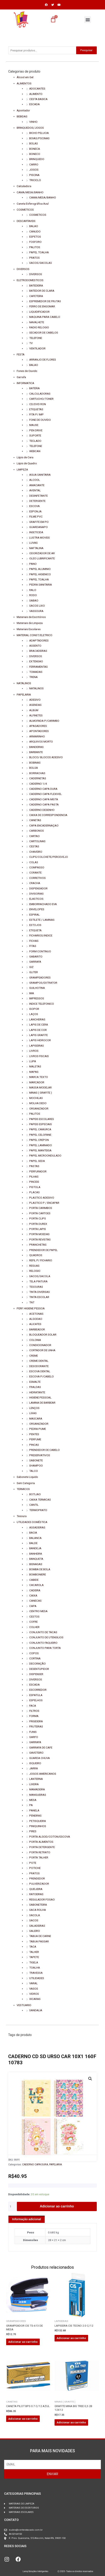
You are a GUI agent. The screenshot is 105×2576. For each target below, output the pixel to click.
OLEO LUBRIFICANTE (42, 558)
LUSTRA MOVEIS (39, 537)
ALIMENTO (35, 93)
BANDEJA (35, 1548)
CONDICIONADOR (40, 1345)
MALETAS (35, 1066)
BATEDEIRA (36, 285)
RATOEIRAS (36, 1894)
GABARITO (35, 956)
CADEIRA (34, 1590)
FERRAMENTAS (38, 666)
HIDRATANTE (37, 1392)
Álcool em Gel (25, 77)
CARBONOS (36, 830)
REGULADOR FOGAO (42, 1899)
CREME (33, 1355)
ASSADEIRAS (37, 1527)
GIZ (31, 967)
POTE (32, 1862)
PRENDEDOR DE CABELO (44, 1449)
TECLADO (35, 440)
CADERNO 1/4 (38, 783)
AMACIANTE (36, 485)
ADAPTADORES (39, 640)
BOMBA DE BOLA (39, 1569)
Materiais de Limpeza (30, 623)
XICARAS (35, 1999)
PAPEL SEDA (37, 1160)
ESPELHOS (36, 1700)
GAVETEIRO (36, 1752)
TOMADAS (35, 671)
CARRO (33, 164)
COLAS (33, 862)
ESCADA (34, 104)
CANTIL (33, 1504)
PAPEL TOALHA (39, 252)
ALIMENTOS (24, 83)
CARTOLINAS (37, 841)
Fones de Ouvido (27, 371)
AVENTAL (35, 490)
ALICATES (35, 1324)
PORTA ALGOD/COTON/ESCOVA (49, 1836)
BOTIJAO (35, 1494)
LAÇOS (33, 1014)
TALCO (33, 1471)
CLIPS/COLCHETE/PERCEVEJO (48, 856)
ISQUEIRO (35, 1763)
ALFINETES (36, 715)
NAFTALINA (36, 548)
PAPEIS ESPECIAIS (40, 1124)
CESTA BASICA (38, 99)
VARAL (33, 1983)
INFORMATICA (25, 383)
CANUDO (35, 231)
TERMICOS (23, 1489)
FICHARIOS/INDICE (40, 935)
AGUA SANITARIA (40, 474)
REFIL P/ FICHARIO (40, 1260)
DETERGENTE (37, 500)
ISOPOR (34, 1008)
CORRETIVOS (37, 877)
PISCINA (34, 175)
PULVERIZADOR (39, 1883)
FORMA (33, 1716)
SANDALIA (35, 2010)
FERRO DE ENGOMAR (42, 306)
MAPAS (33, 1071)
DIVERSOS (23, 269)
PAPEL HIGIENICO (40, 574)
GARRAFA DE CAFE (40, 1747)
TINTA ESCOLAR (39, 1297)
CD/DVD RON (37, 404)
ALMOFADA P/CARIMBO (44, 720)
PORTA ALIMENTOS (41, 1841)
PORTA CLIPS (37, 1218)
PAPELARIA (24, 694)
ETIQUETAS (36, 409)
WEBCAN (34, 451)
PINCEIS (34, 1181)
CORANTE (35, 872)
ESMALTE (35, 1381)
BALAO (33, 226)
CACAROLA (36, 1585)
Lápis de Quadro (27, 463)
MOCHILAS (36, 1098)
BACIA (33, 1532)
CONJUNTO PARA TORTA (45, 1647)
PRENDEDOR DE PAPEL (43, 1250)
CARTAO (34, 836)
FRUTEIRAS (36, 1726)
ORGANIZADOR (38, 1108)
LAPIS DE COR (38, 1030)
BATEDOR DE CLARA (41, 290)
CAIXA (33, 1595)
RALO (32, 590)
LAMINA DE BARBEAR (42, 1402)
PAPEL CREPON (39, 1139)
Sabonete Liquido (27, 1476)
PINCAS (34, 1444)
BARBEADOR (37, 1329)
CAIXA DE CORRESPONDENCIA (48, 815)
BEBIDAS (22, 116)
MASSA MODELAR (40, 1087)
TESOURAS (36, 1286)
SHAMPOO (36, 1465)
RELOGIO (34, 1270)
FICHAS (33, 940)
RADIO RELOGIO (39, 327)
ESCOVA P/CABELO (41, 1376)
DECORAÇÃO (37, 1663)
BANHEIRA (35, 1553)
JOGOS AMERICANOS (42, 1773)
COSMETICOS (25, 209)
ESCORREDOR (38, 1689)
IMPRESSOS (36, 998)
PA (31, 1805)
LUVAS (33, 542)
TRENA (33, 677)
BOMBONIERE (37, 1574)
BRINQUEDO (36, 159)
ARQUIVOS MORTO (41, 741)
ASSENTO (35, 645)
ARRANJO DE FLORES (42, 359)
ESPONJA (35, 511)
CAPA (32, 1606)
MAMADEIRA (37, 1789)
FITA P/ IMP (36, 414)
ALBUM (33, 710)
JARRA (33, 1768)
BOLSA (33, 767)
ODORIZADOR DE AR (42, 553)
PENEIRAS (35, 1815)
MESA (32, 1799)
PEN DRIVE (35, 430)
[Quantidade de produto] (12, 2206)
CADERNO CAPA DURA (43, 788)
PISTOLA (34, 1187)
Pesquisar (86, 50)
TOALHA (34, 1967)
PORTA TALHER (38, 1857)
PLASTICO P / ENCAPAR (44, 1202)
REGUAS (34, 1265)
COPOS (34, 1653)
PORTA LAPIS (37, 1229)
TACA (32, 1946)
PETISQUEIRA (37, 1821)
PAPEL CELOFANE (40, 1134)
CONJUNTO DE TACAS (43, 1632)
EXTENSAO (36, 661)
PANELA (34, 1810)
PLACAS (34, 1192)
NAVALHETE (36, 322)
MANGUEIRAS (37, 1794)
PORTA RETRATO (39, 1852)
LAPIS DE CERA (38, 1024)
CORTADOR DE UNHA (42, 1350)
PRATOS (34, 257)
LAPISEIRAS (36, 1045)
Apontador (23, 110)
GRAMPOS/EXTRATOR (43, 982)
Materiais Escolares (29, 629)
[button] (87, 19)
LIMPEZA (22, 469)
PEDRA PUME (37, 1428)
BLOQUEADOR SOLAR (42, 1334)
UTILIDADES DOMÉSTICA (32, 1522)
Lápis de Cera (25, 457)
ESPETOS (35, 236)
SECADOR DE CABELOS (43, 332)
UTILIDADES (36, 1978)
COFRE (33, 1621)
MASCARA (35, 1418)
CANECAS (35, 1600)
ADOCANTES (37, 88)
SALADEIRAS (37, 1925)
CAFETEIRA (36, 296)
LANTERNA (36, 1778)
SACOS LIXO (37, 605)
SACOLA (34, 1915)
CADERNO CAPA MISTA (43, 799)
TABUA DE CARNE (40, 1936)
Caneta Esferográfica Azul (33, 203)
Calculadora (24, 186)
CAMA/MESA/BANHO (30, 192)
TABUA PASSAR (39, 1941)
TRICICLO (35, 180)
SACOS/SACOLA (39, 1276)
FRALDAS (35, 1387)
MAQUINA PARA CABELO (44, 316)
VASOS (33, 1988)
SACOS (33, 1920)
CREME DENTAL (38, 1360)
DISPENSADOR (38, 888)
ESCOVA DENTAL (39, 1371)
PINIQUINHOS (37, 1826)
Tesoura (22, 1516)
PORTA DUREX (38, 1223)
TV (31, 343)
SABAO (33, 600)
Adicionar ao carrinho (57, 2206)
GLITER (33, 972)
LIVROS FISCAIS (39, 1056)
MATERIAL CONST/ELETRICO (34, 635)
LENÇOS (34, 1408)
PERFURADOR (38, 1171)
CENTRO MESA (38, 1611)
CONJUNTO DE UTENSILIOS (46, 1637)
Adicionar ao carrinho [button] (22, 2341)
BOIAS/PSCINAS (39, 138)
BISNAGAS (35, 1564)
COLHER (34, 1627)
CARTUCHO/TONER (41, 398)
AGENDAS (35, 704)
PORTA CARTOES (39, 1213)
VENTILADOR (37, 348)
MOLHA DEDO (38, 1103)
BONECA (34, 148)
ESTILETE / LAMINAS (42, 919)
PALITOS (34, 247)
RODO (33, 595)
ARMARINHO (37, 736)
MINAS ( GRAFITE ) (40, 1092)
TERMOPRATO (38, 1510)
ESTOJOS (35, 925)
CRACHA (34, 883)
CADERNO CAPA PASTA (44, 804)
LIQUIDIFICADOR (39, 311)
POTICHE (35, 1868)
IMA (31, 993)
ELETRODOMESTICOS (30, 280)
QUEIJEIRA (35, 1889)
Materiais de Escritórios (31, 617)
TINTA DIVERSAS (39, 1291)
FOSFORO (35, 241)
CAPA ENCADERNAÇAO (43, 825)
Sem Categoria (26, 1483)
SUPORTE (35, 435)
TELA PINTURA (38, 1281)
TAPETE (34, 1957)
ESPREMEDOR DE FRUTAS (45, 301)
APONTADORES (39, 731)
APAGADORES (38, 725)
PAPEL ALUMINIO (40, 569)
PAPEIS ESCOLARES (41, 1119)
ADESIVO (35, 699)
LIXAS (33, 1413)
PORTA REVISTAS (40, 1239)
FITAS (32, 946)
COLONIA (35, 1340)
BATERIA (34, 388)
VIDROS (34, 1993)
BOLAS (33, 143)
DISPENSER (36, 1674)
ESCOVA (34, 506)
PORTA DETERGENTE (42, 1847)
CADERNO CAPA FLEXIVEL (45, 794)
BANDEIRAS (36, 747)
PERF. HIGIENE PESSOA (31, 1308)
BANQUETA (36, 1558)
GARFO (33, 1737)
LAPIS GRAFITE (38, 1035)
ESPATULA (35, 1695)
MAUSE (33, 425)
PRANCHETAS (38, 1244)
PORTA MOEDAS (39, 1234)
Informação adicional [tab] (26, 2219)
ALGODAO (35, 1318)
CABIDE (33, 1579)
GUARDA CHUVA (39, 1758)
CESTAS (34, 846)
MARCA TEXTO (38, 1077)
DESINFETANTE (38, 495)
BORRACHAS (37, 773)
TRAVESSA (36, 1972)
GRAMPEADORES (40, 977)
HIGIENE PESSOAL (40, 1397)
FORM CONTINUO (40, 951)
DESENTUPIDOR (39, 1669)
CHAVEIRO (35, 851)
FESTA (20, 354)
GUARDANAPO (38, 527)
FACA (32, 1705)
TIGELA (33, 1962)
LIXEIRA (34, 1784)
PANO (33, 563)
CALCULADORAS (39, 393)
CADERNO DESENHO (42, 809)
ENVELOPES (36, 909)
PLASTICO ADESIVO (41, 1197)
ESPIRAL (34, 914)
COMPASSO (36, 867)
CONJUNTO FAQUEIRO (43, 1642)
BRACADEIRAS (38, 650)
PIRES (32, 1831)
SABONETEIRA (38, 1904)
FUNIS (33, 1731)
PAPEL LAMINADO (40, 1145)
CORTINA (35, 1658)
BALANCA (35, 1538)
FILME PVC (36, 516)
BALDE (33, 1543)
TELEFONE (35, 338)
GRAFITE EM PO (39, 521)
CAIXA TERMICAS (40, 1499)
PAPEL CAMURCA (40, 1129)
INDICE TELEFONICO (41, 1003)
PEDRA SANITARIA (40, 584)
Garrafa (21, 377)
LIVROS (33, 1050)
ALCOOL (34, 479)
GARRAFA (35, 961)
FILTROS (34, 1710)
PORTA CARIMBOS (40, 1208)
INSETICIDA (36, 532)
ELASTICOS (36, 898)
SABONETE (36, 1460)
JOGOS (33, 169)
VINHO (33, 121)
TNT (31, 1302)
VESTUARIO (24, 2005)
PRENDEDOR (37, 1878)
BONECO (34, 154)
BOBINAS (35, 762)
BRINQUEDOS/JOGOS (30, 127)
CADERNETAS (37, 778)
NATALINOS (24, 683)
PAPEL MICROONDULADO (45, 1155)
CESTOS (34, 1616)
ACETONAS (36, 1313)
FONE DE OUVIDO (40, 419)
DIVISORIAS (36, 893)
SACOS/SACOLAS (40, 262)
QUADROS (35, 1255)
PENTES (34, 1434)
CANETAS (35, 820)
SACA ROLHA (37, 1909)
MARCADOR (36, 1082)
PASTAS (34, 1166)
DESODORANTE (39, 1366)
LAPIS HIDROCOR (40, 1040)
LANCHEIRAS (37, 1019)
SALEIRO (34, 1930)
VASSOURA (36, 611)
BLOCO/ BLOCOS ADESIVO (46, 757)
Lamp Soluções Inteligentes (35, 2571)
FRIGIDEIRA (36, 1721)
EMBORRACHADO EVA (43, 904)
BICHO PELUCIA (39, 132)
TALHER (34, 1952)
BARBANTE (36, 752)
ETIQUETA (35, 930)
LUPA (32, 1061)
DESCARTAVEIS (26, 221)
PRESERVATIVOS (39, 1455)
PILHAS (33, 1176)
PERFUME (35, 1439)
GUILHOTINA (37, 987)
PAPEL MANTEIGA (40, 1150)
